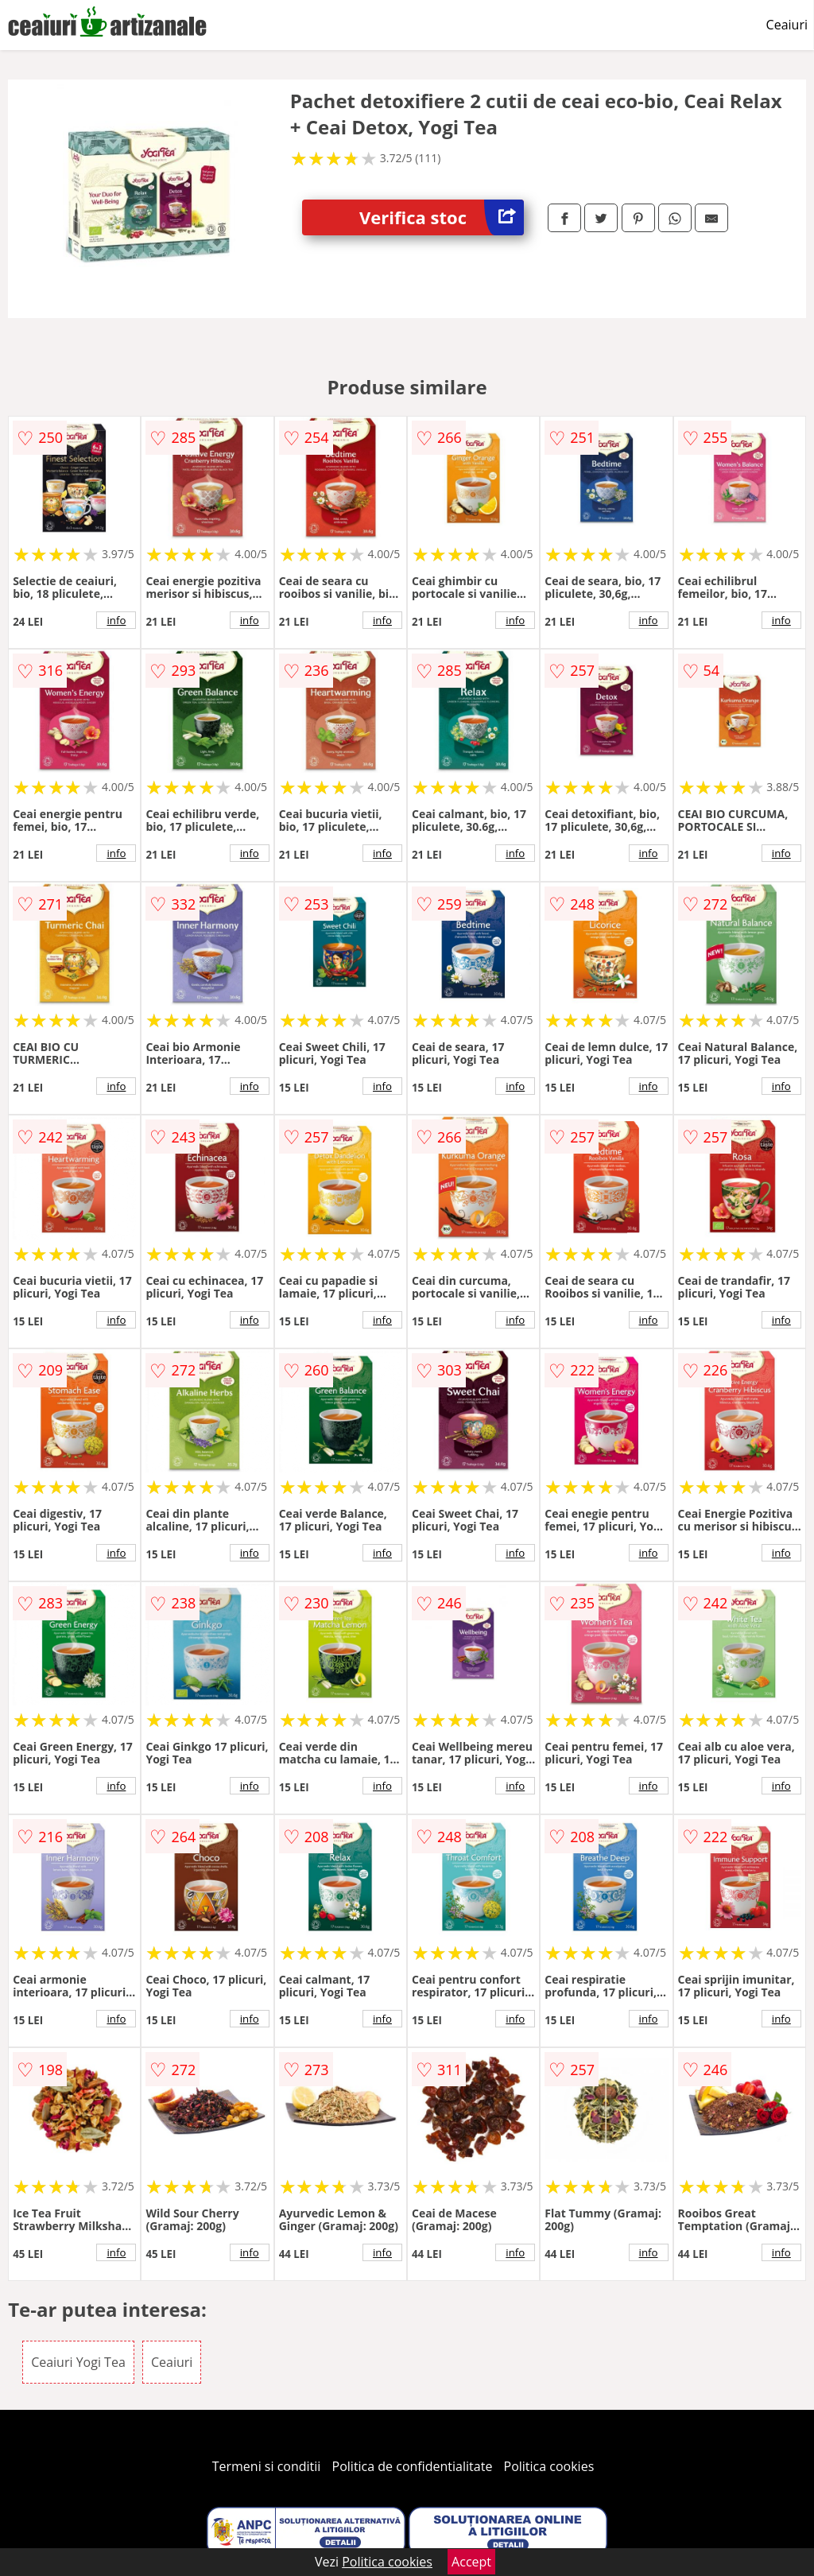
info (116, 620)
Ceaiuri (787, 24)
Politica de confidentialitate (412, 2466)
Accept (471, 2561)
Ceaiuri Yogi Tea (78, 2362)
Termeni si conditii (266, 2466)
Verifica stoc (441, 217)
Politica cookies (549, 2466)
